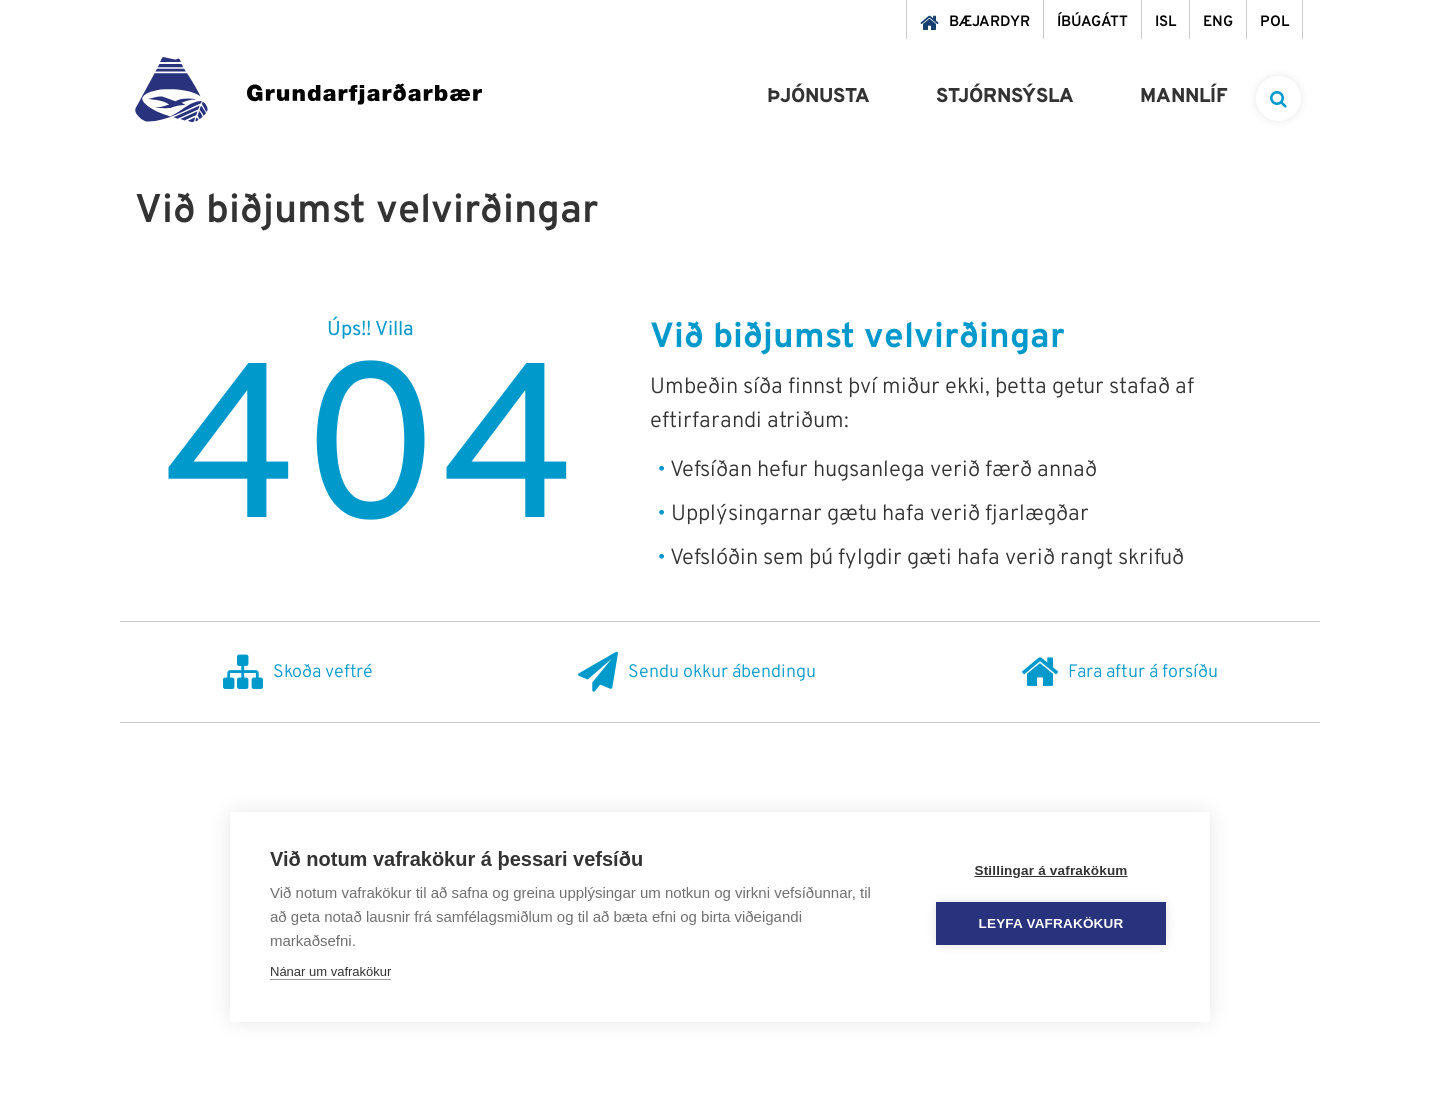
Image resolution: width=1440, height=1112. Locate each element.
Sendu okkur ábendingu (697, 672)
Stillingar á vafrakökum (1050, 870)
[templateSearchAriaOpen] (1278, 98)
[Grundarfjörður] (308, 94)
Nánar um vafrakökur (330, 971)
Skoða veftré (298, 672)
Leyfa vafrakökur (1051, 923)
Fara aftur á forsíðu (1119, 672)
